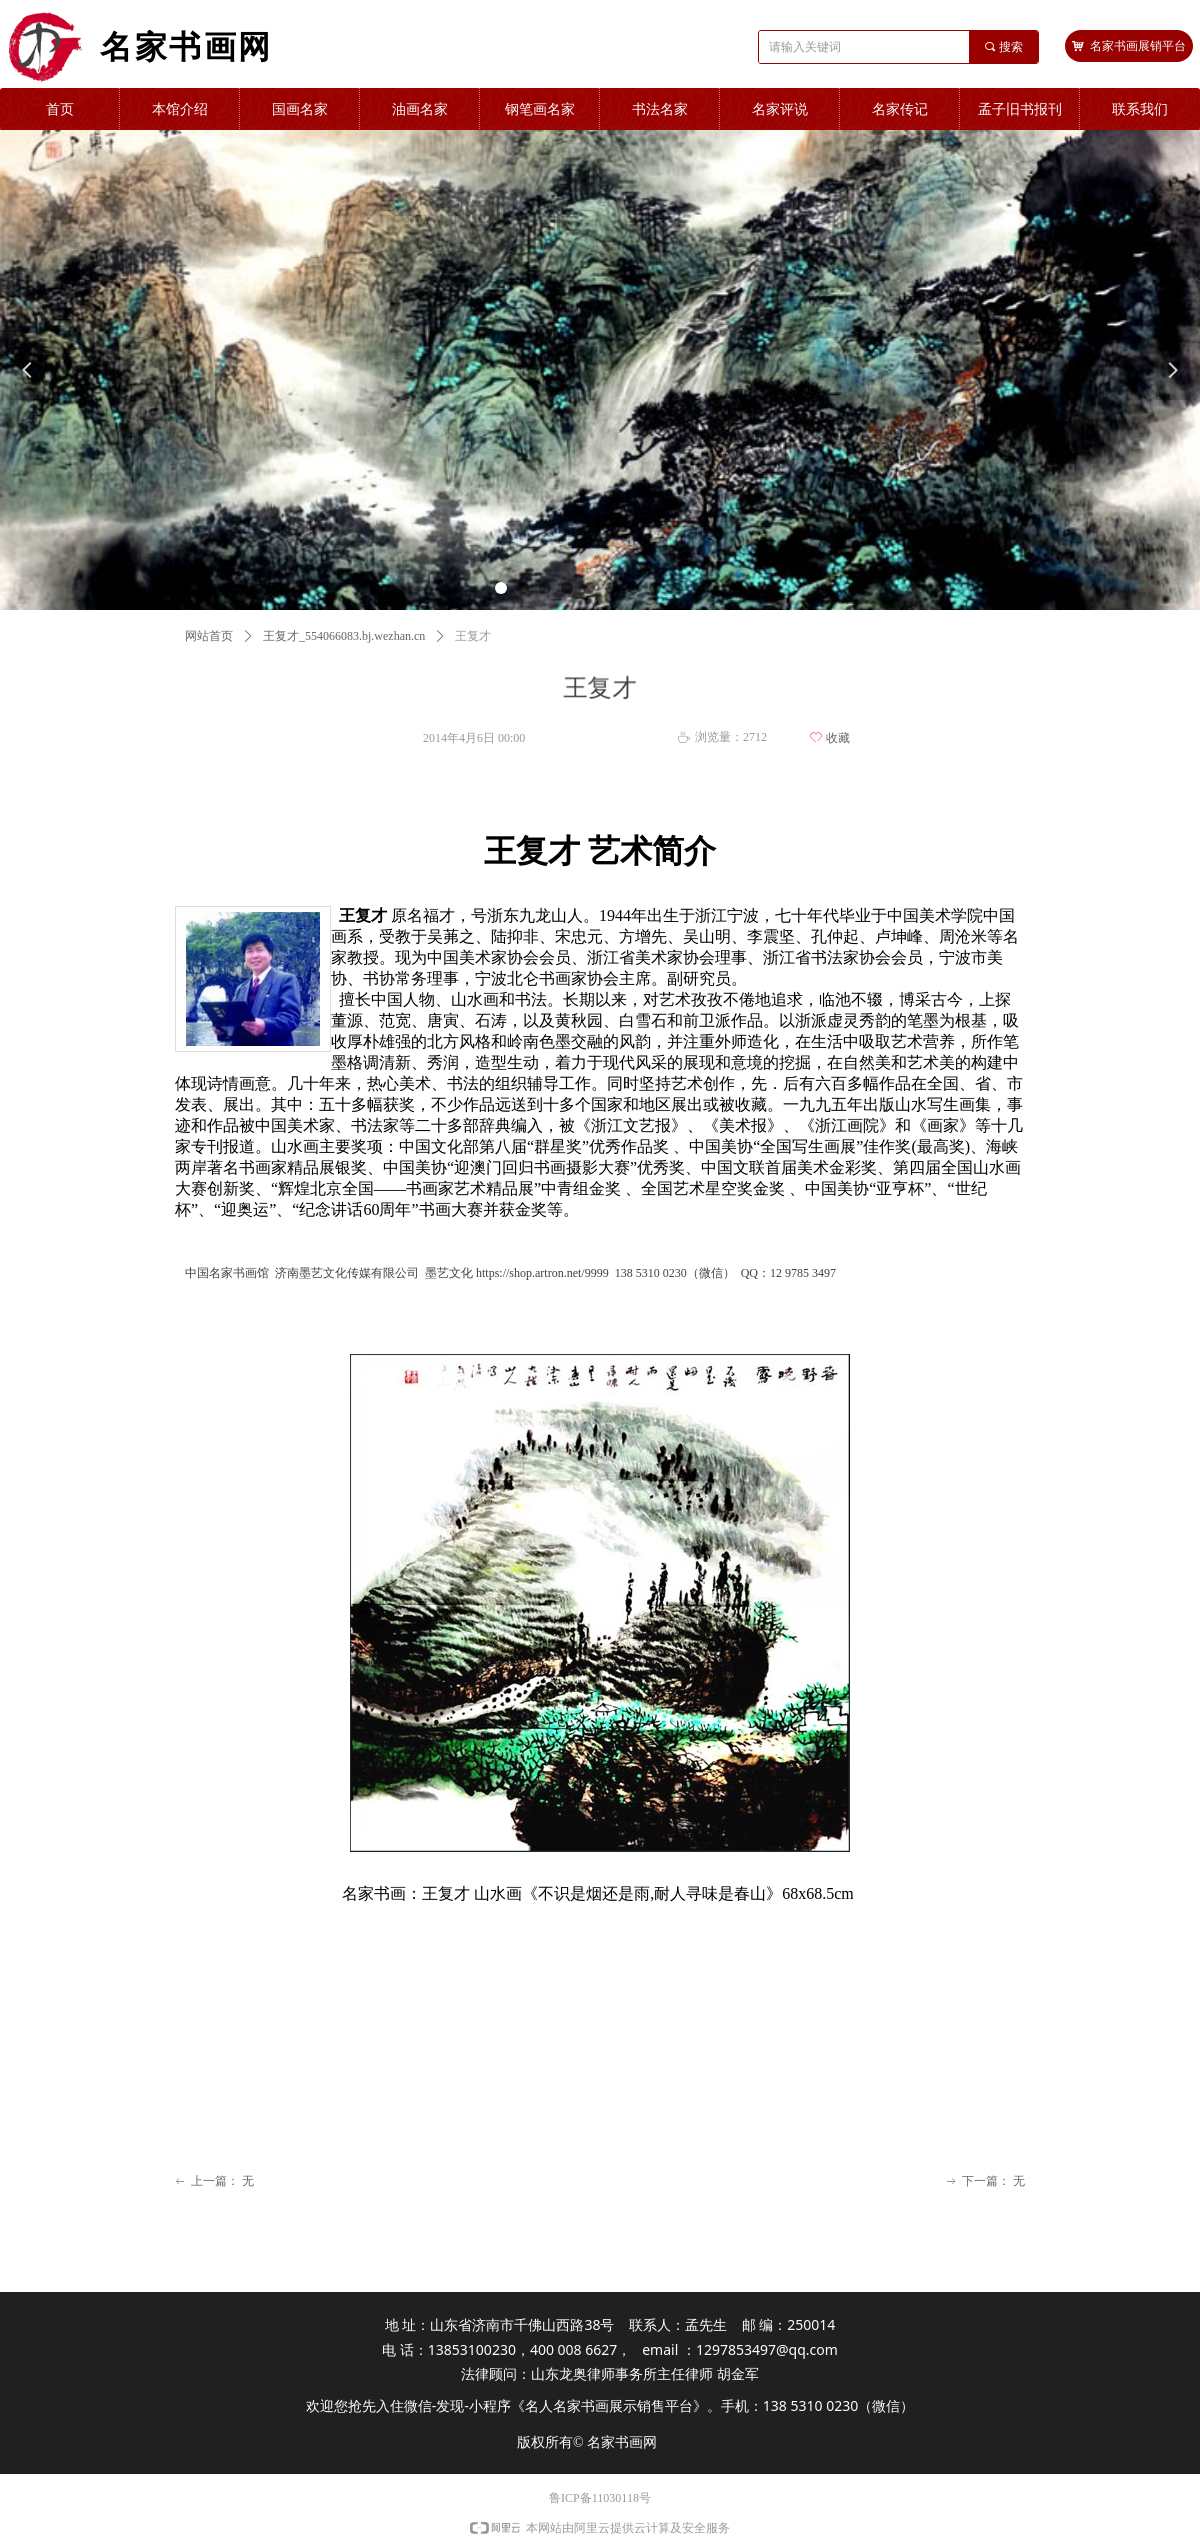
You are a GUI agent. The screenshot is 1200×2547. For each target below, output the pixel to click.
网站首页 (209, 636)
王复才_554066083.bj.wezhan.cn (344, 636)
